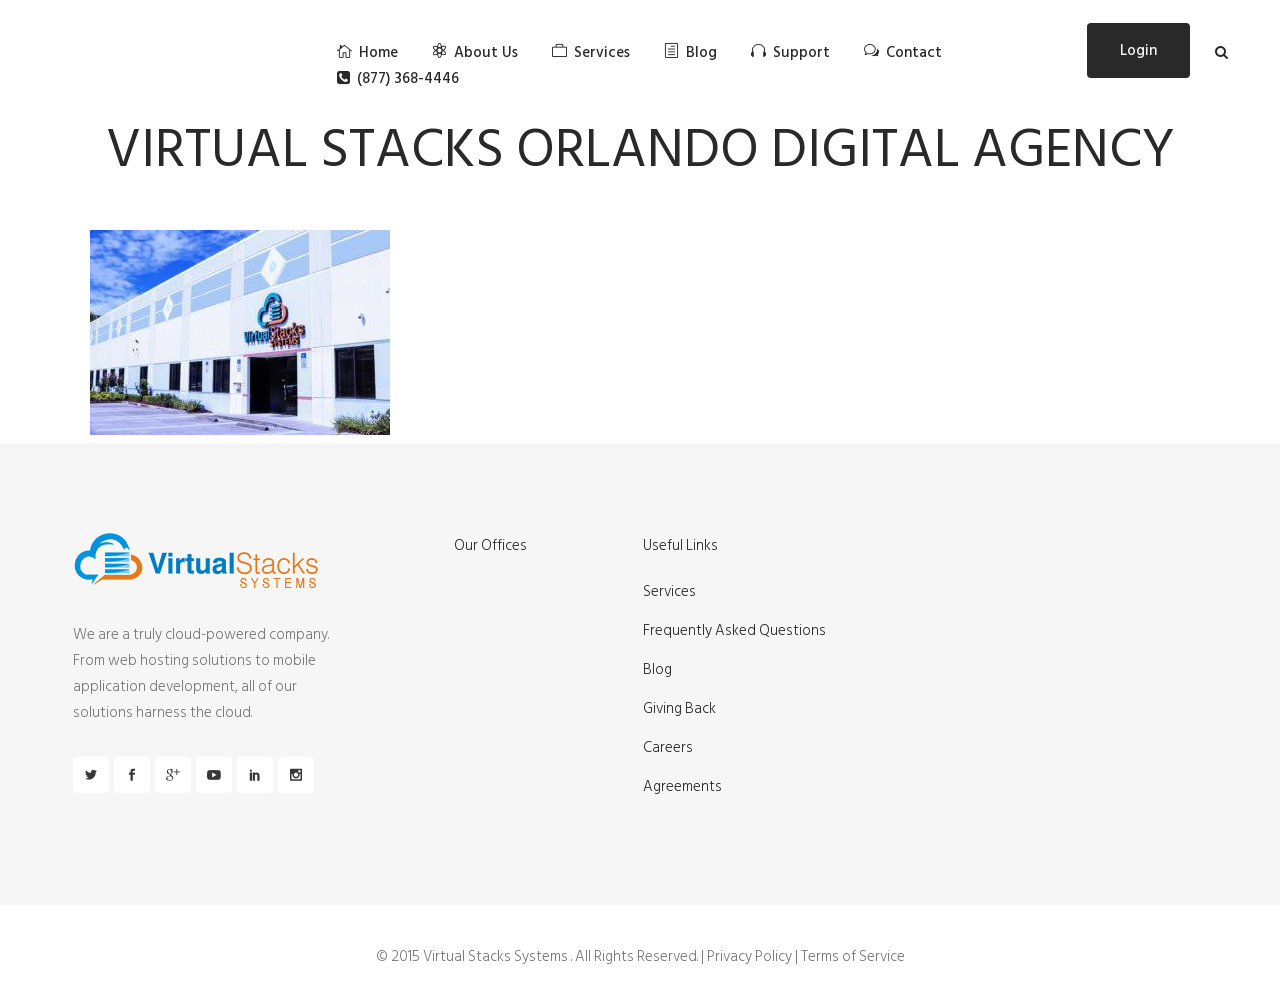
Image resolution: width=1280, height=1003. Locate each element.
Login (1138, 50)
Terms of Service (853, 956)
